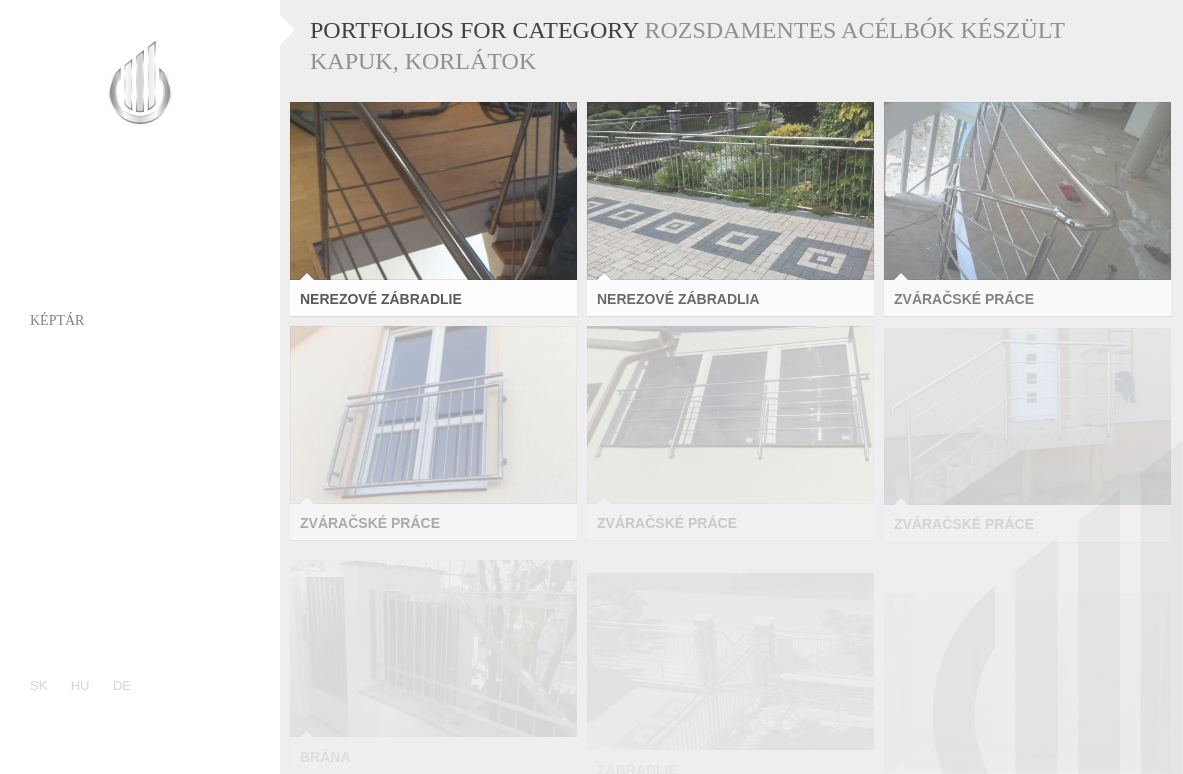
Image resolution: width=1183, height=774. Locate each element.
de (122, 685)
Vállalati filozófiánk (117, 434)
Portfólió (68, 282)
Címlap (56, 206)
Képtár (57, 320)
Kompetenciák (85, 358)
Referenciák (78, 396)
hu (80, 685)
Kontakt (63, 472)
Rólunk (59, 244)
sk (38, 685)
